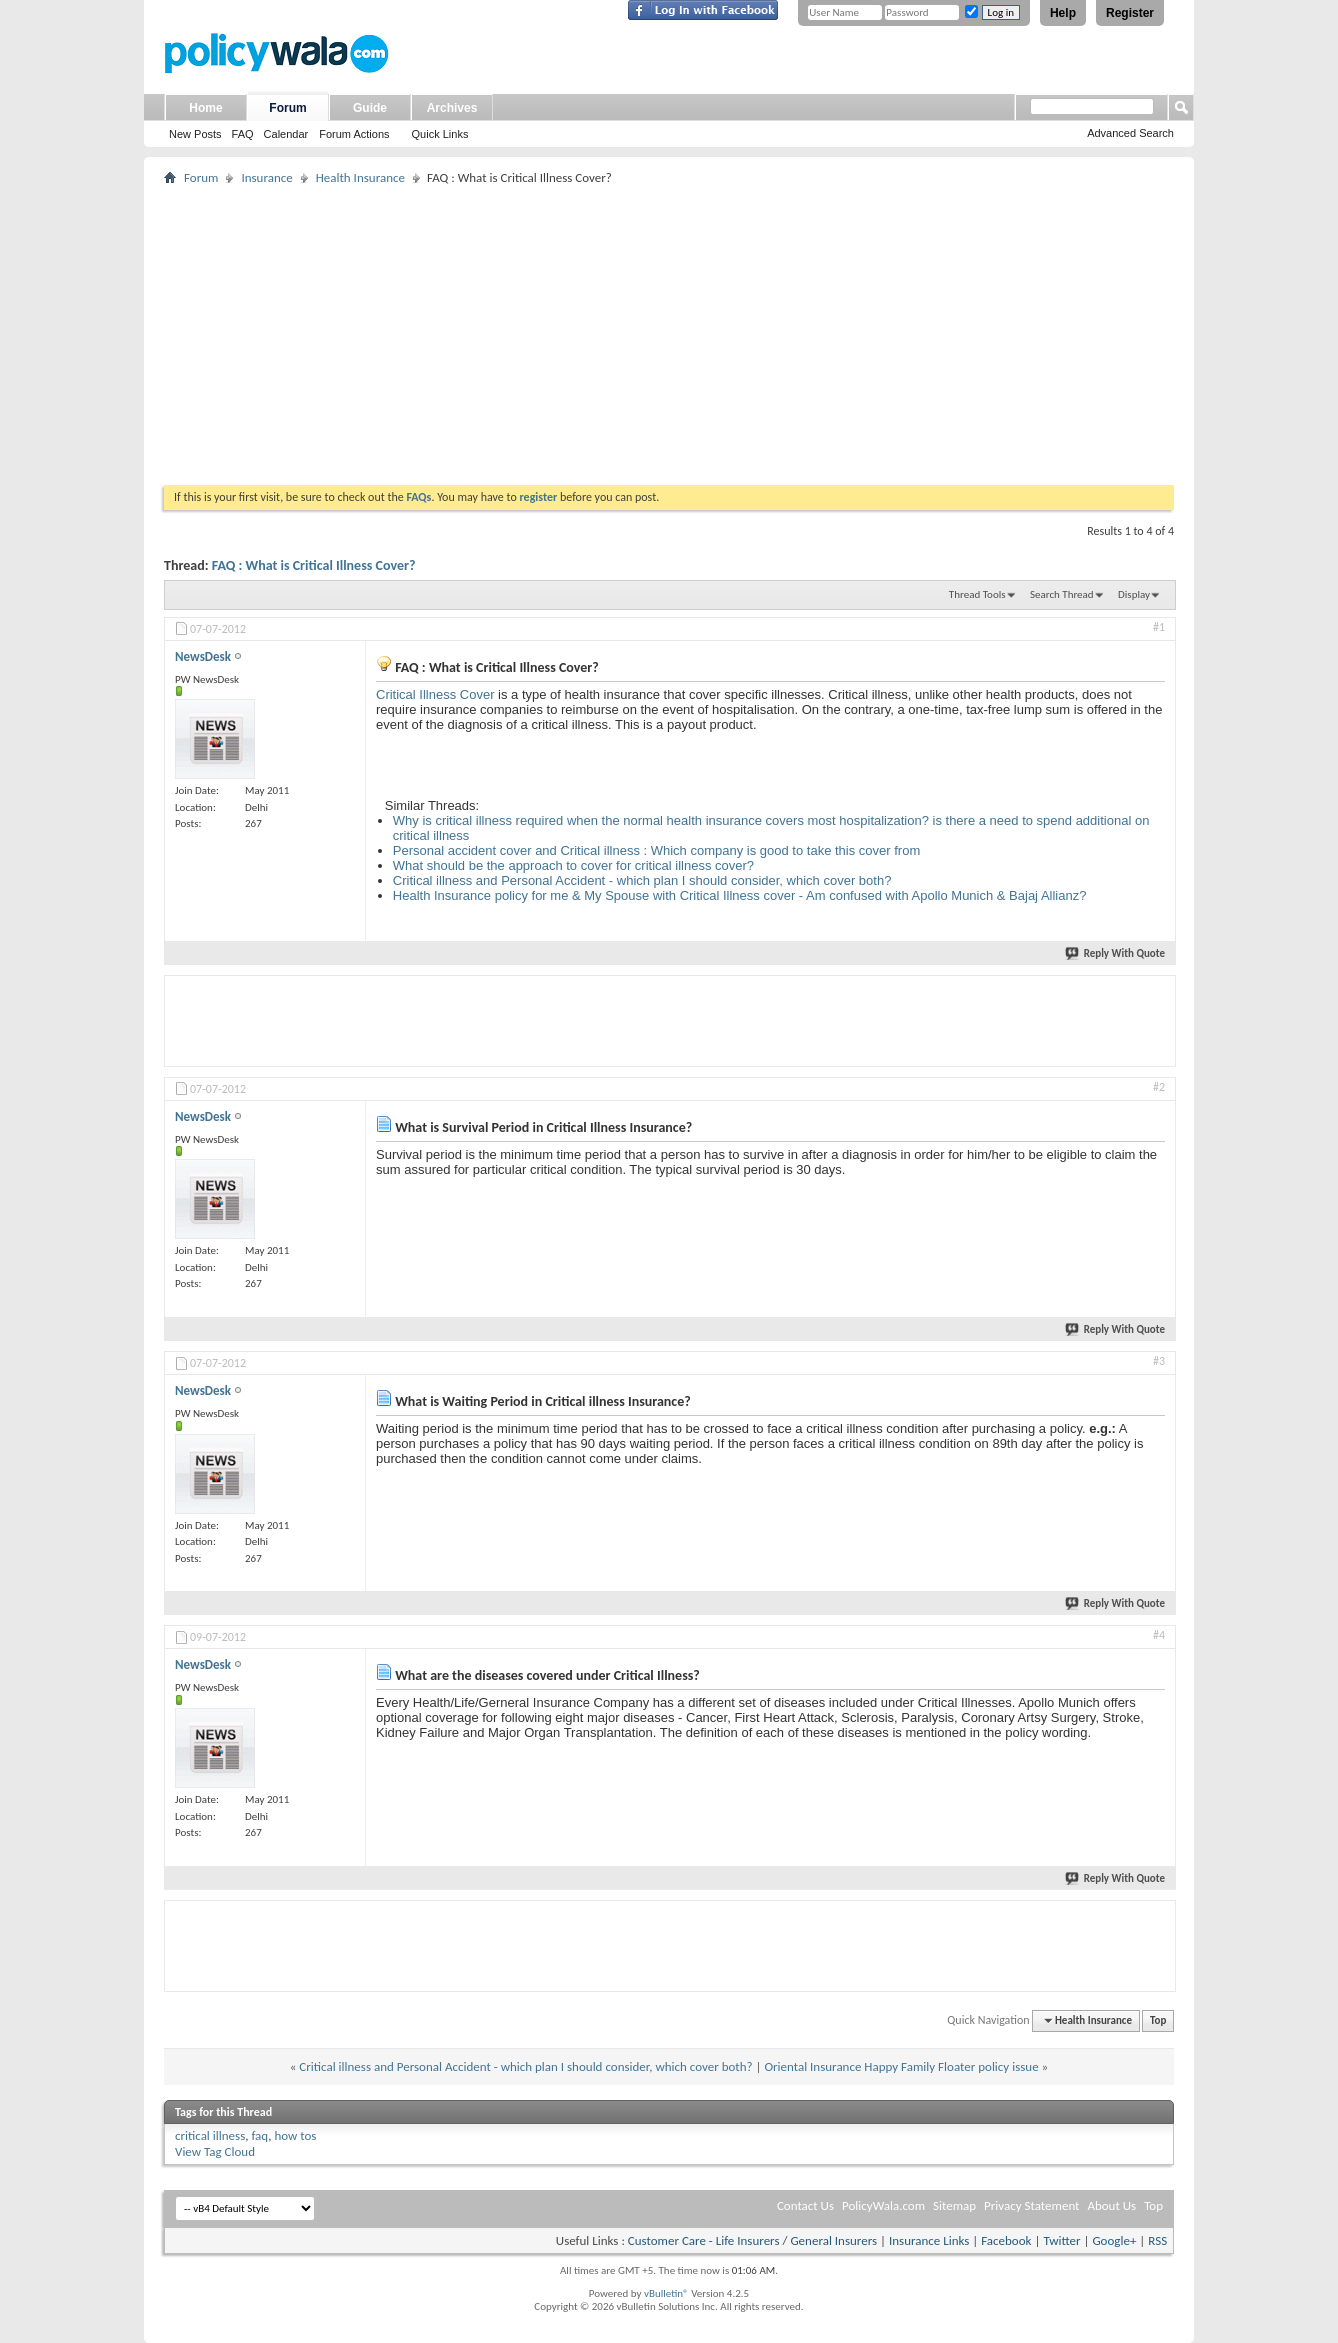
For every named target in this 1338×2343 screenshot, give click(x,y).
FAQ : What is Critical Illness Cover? (314, 565)
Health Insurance (360, 177)
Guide (370, 108)
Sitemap (954, 2205)
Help (1063, 13)
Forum (287, 108)
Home (205, 108)
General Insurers (833, 2240)
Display (1134, 594)
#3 (1159, 1361)
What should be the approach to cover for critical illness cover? (573, 865)
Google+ (1114, 2240)
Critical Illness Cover (435, 694)
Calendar (286, 134)
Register (1130, 13)
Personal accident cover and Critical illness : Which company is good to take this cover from (656, 850)
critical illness (210, 2135)
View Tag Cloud (215, 2151)
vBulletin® (666, 2293)
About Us (1111, 2205)
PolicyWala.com (883, 2205)
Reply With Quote (1116, 953)
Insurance (266, 177)
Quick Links (440, 134)
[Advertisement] (669, 335)
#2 (1159, 1087)
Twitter (1061, 2240)
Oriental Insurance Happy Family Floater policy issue (901, 2066)
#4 (1159, 1635)
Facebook (1006, 2240)
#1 (1159, 627)
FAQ (243, 134)
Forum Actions (354, 134)
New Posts (195, 134)
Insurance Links (929, 2240)
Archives (452, 108)
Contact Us (805, 2205)
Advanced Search (1130, 133)
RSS (1157, 2240)
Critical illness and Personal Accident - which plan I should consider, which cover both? (642, 880)
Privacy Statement (1031, 2205)
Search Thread (1062, 594)
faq (259, 2135)
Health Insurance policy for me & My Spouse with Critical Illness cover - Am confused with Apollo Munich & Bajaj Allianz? (740, 895)
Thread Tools (977, 594)
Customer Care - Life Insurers (704, 2240)
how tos (295, 2135)
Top (1158, 2020)
